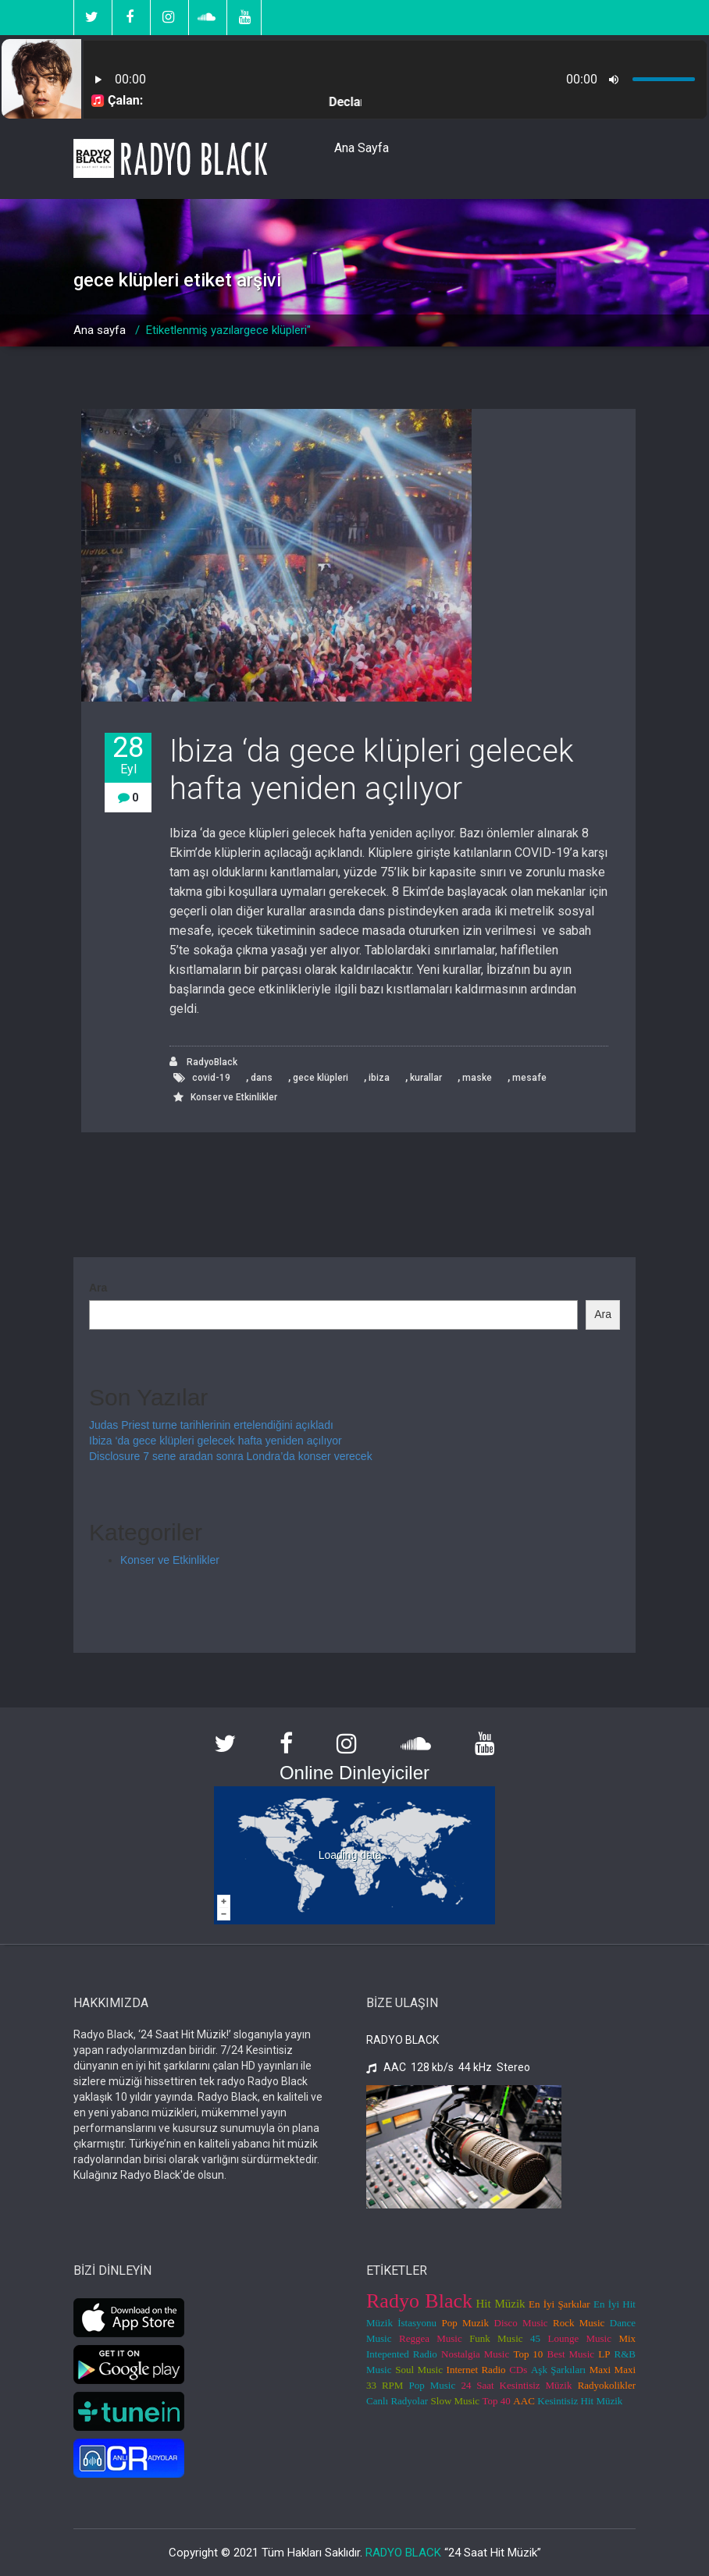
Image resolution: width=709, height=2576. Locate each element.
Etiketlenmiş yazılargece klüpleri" (228, 330)
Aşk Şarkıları (558, 2369)
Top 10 (528, 2354)
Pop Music (432, 2385)
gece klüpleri (320, 1077)
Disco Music (521, 2323)
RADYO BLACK (403, 2553)
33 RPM (384, 2385)
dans (262, 1077)
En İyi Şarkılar (559, 2304)
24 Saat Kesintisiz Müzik (516, 2385)
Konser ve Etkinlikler (234, 1097)
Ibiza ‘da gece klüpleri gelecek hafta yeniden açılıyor (371, 770)
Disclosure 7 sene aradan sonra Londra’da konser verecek (230, 1456)
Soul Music (419, 2369)
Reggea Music (430, 2338)
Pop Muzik (465, 2323)
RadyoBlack (203, 1062)
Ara (98, 1287)
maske (477, 1077)
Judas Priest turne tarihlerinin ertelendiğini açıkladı (211, 1425)
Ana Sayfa (361, 147)
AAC (523, 2401)
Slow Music (455, 2401)
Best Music (571, 2354)
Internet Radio (476, 2369)
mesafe (529, 1077)
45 (535, 2338)
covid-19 (211, 1077)
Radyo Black (419, 2301)
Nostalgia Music (475, 2354)
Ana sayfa (99, 330)
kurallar (426, 1077)
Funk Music (495, 2338)
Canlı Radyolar (397, 2401)
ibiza (379, 1077)
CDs (518, 2369)
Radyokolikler (607, 2385)
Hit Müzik (501, 2303)
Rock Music (578, 2323)
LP (604, 2354)
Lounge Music (579, 2338)
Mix (627, 2338)
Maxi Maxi (613, 2369)
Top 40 (497, 2401)
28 (128, 755)
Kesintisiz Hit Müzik (579, 2401)
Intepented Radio (401, 2354)
